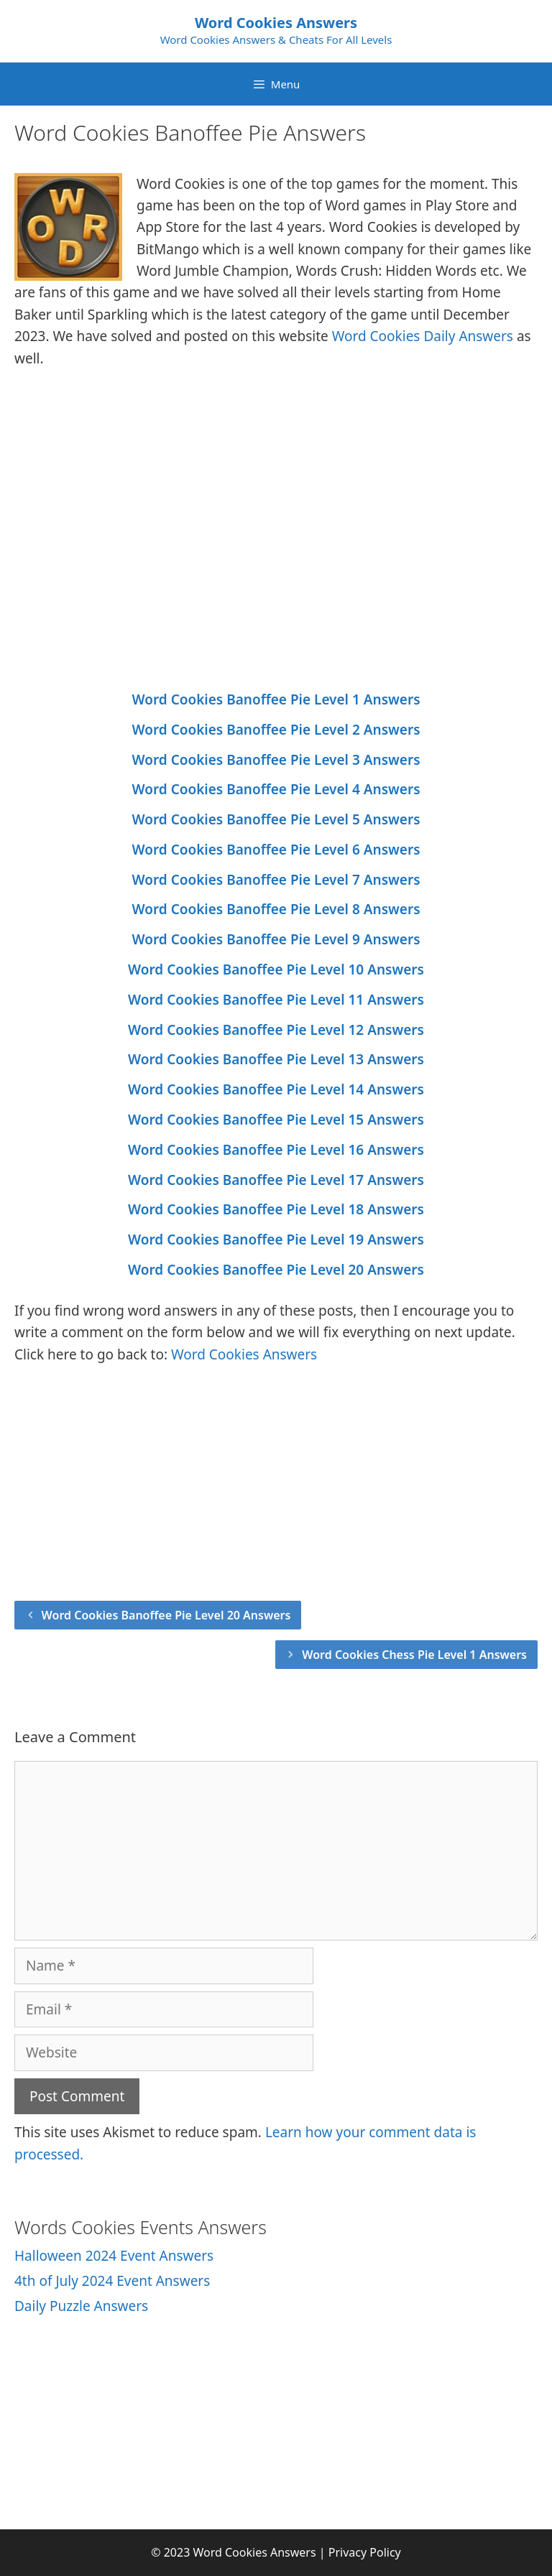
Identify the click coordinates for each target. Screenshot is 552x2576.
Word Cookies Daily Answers (422, 336)
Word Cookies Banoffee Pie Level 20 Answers (276, 1269)
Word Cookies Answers (276, 22)
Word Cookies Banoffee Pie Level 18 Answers (276, 1209)
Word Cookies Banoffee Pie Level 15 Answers (276, 1119)
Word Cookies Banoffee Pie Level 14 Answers (276, 1089)
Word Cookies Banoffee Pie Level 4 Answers (276, 789)
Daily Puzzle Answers (81, 2306)
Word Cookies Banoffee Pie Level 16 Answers (276, 1149)
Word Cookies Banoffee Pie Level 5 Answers (276, 819)
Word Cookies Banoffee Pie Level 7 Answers (276, 879)
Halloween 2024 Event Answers (113, 2255)
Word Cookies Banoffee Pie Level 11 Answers (276, 999)
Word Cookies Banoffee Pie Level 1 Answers (276, 699)
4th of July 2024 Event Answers (112, 2281)
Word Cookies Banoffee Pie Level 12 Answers (276, 1029)
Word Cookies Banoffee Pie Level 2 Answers (276, 729)
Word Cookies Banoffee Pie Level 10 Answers (276, 969)
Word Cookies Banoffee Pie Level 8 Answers (276, 909)
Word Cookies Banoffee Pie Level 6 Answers (276, 849)
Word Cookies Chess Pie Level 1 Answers (414, 1655)
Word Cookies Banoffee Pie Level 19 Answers (276, 1239)
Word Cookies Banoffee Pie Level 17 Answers (276, 1180)
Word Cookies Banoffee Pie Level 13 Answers (276, 1059)
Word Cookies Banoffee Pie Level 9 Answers (276, 939)
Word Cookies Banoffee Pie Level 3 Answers (276, 759)
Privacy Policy (364, 2552)
